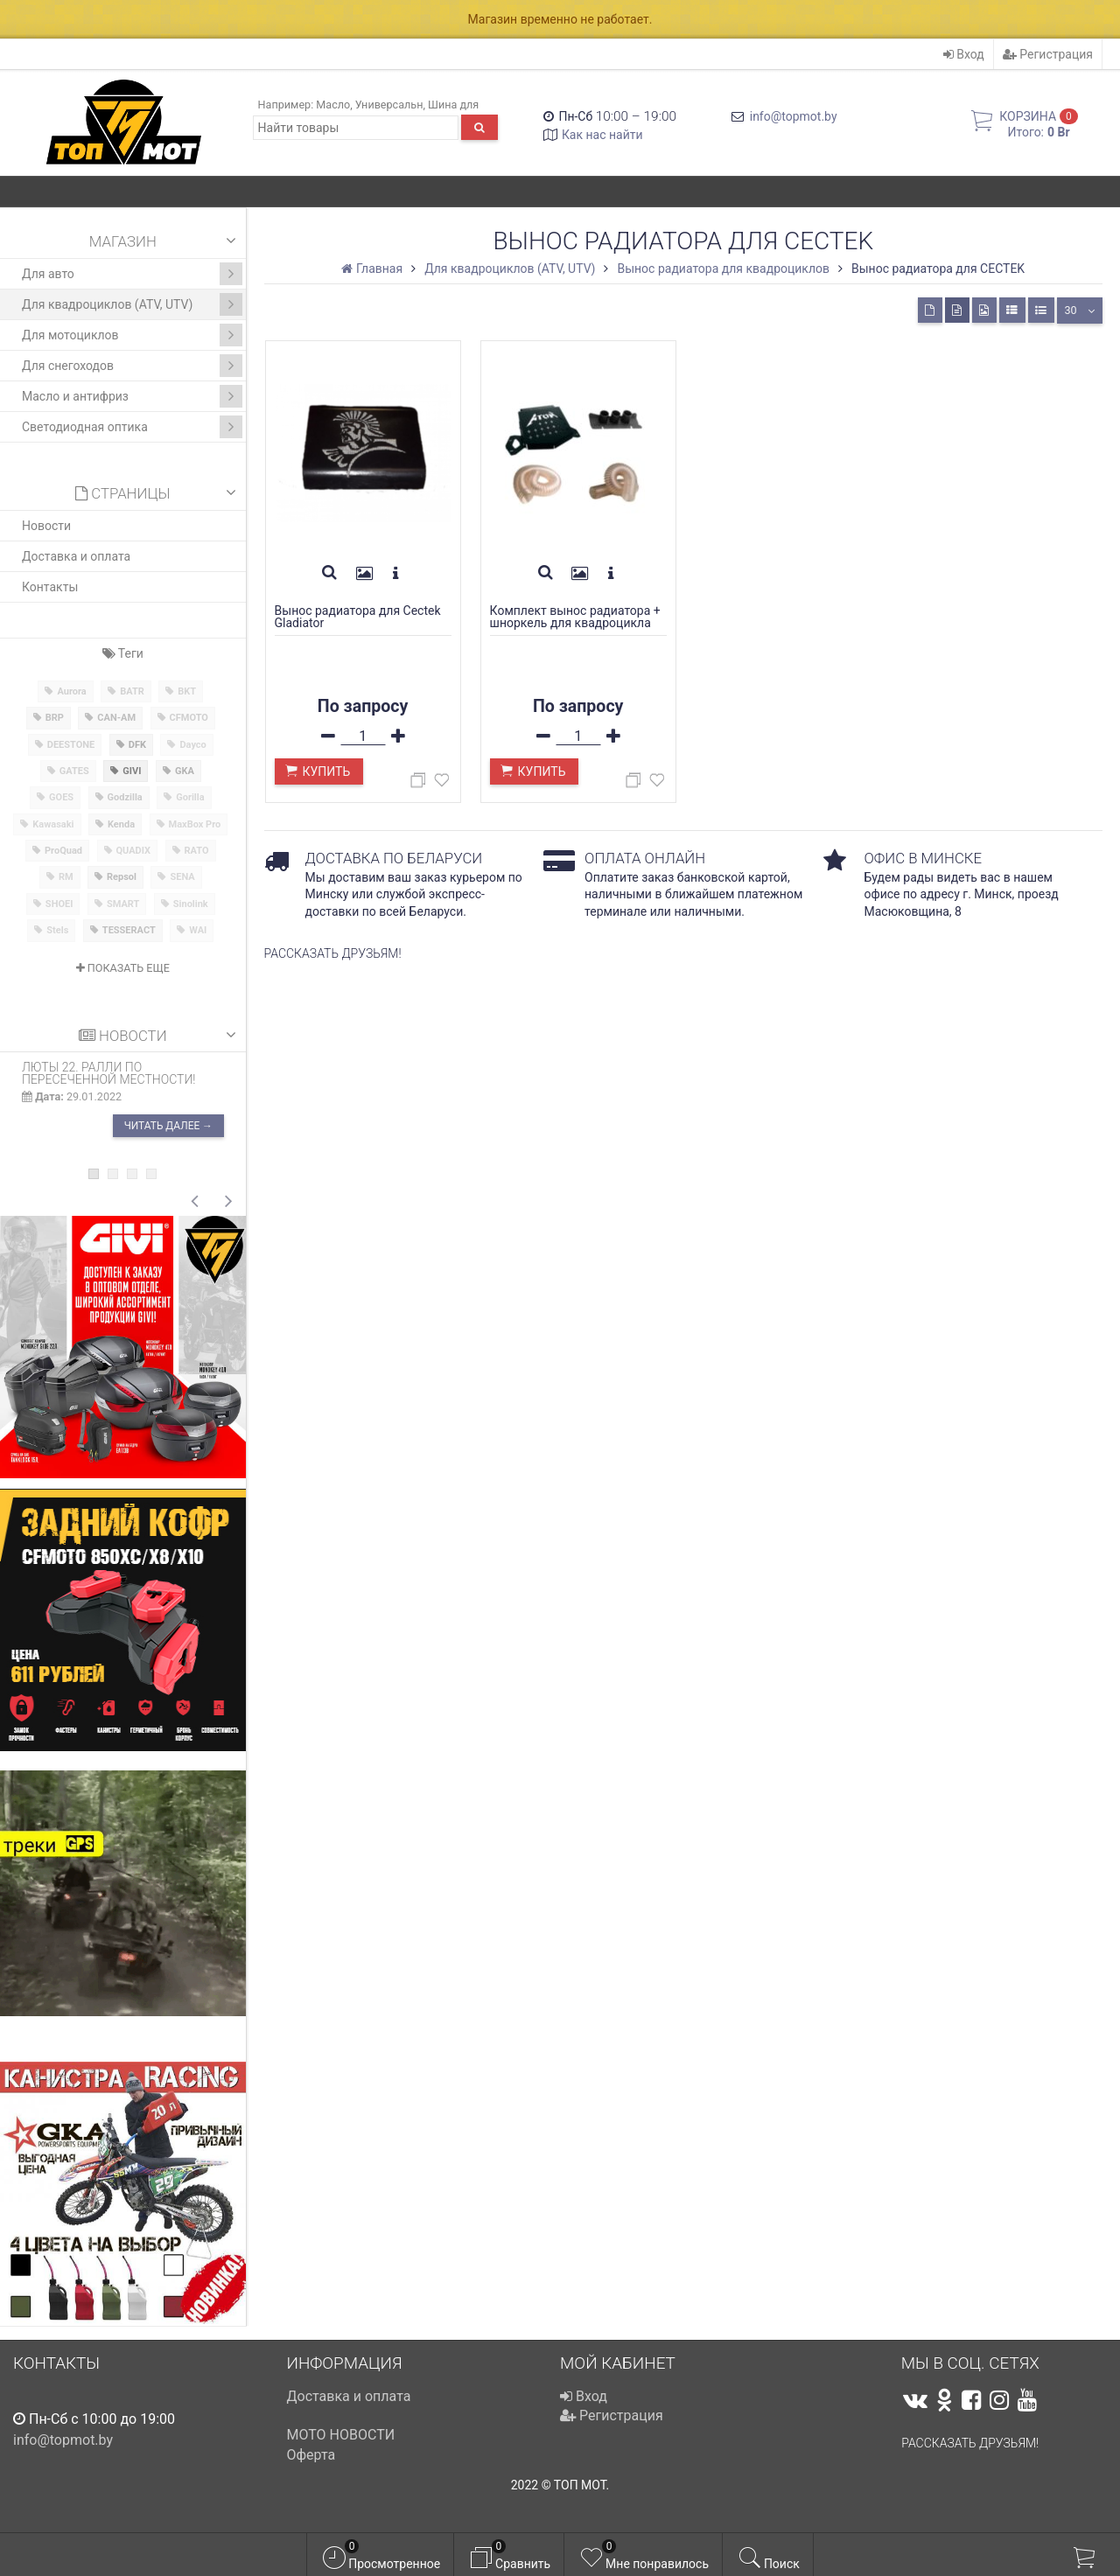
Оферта (311, 2455)
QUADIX (133, 850)
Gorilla (190, 797)
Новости (46, 526)
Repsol (121, 877)
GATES (74, 771)
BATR (132, 691)
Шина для (453, 104)
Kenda (121, 824)
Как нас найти (602, 135)
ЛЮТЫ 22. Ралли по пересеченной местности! (109, 1073)
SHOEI (60, 904)
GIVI (131, 771)
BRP (55, 717)
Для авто (132, 273)
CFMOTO (189, 717)
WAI (197, 930)
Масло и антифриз (132, 396)
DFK (137, 744)
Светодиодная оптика (132, 426)
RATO (197, 850)
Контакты (50, 587)
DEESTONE (71, 744)
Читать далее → (168, 1126)
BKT (187, 691)
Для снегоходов (132, 365)
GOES (61, 797)
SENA (182, 877)
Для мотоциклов (132, 335)
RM (66, 877)
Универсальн (389, 104)
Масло (333, 104)
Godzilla (125, 797)
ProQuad (63, 850)
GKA (184, 771)
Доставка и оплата (76, 556)
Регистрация (1048, 54)
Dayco (192, 744)
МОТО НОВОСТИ (341, 2434)
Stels (57, 930)
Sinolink (190, 904)
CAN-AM (116, 717)
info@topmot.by (793, 116)
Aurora (71, 691)
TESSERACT (129, 930)
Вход (963, 54)
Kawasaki (53, 824)
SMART (123, 904)
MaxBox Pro (195, 824)
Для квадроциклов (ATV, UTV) (132, 304)
